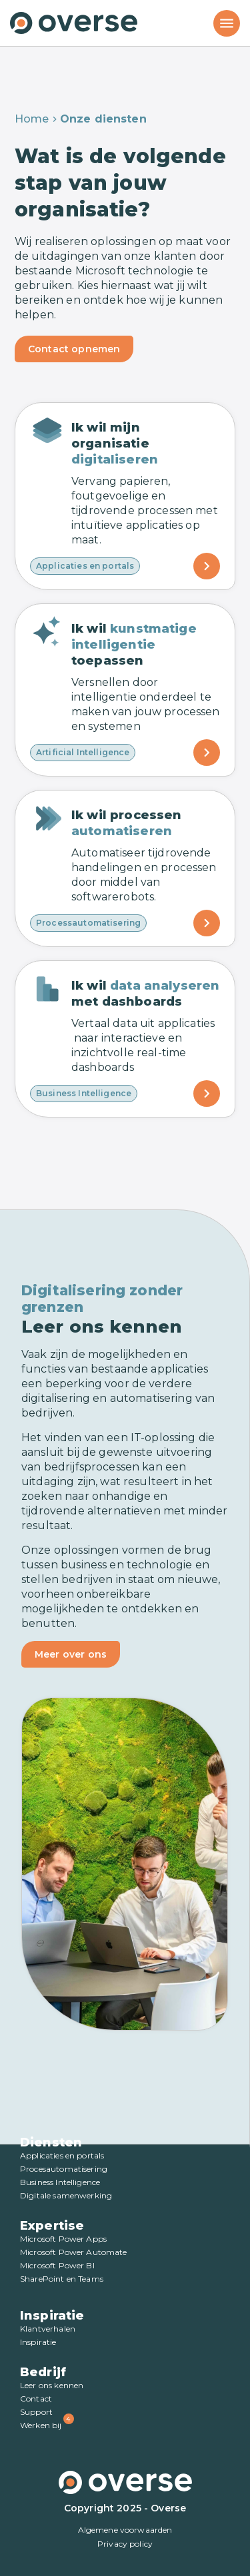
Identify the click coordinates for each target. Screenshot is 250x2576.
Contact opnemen (74, 349)
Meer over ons (71, 1654)
